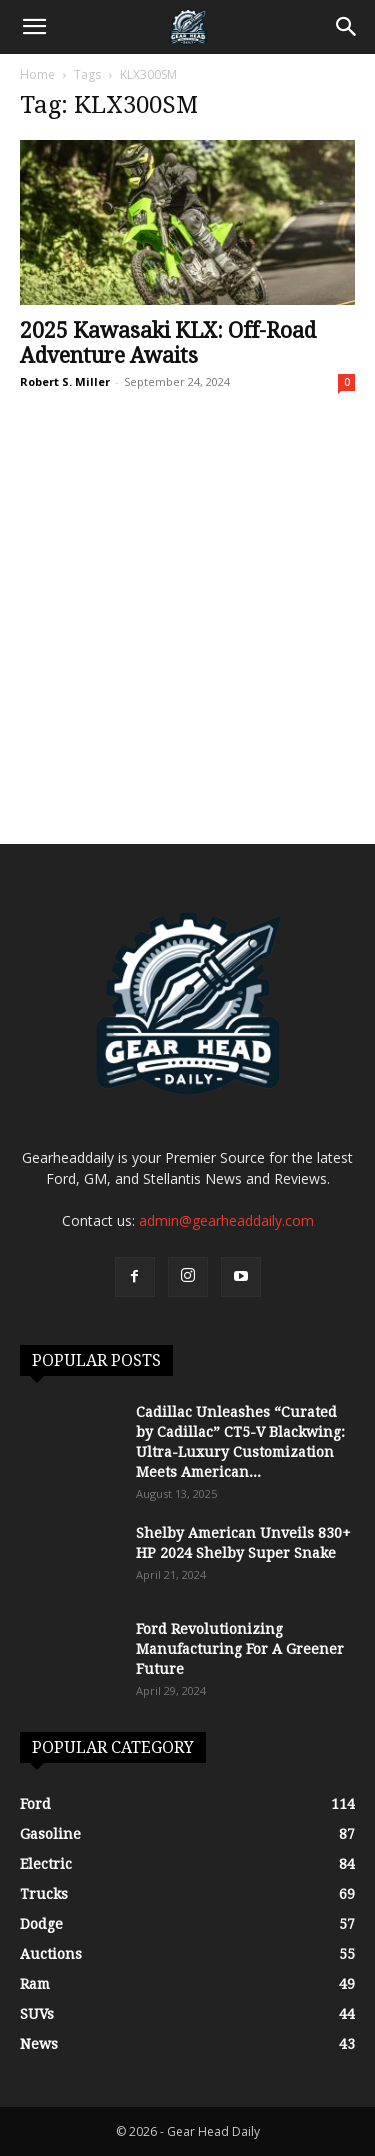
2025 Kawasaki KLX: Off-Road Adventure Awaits (168, 343)
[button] (34, 27)
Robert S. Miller (65, 381)
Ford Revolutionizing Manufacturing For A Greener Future (240, 1649)
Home (37, 74)
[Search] (347, 27)
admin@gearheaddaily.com (226, 1220)
